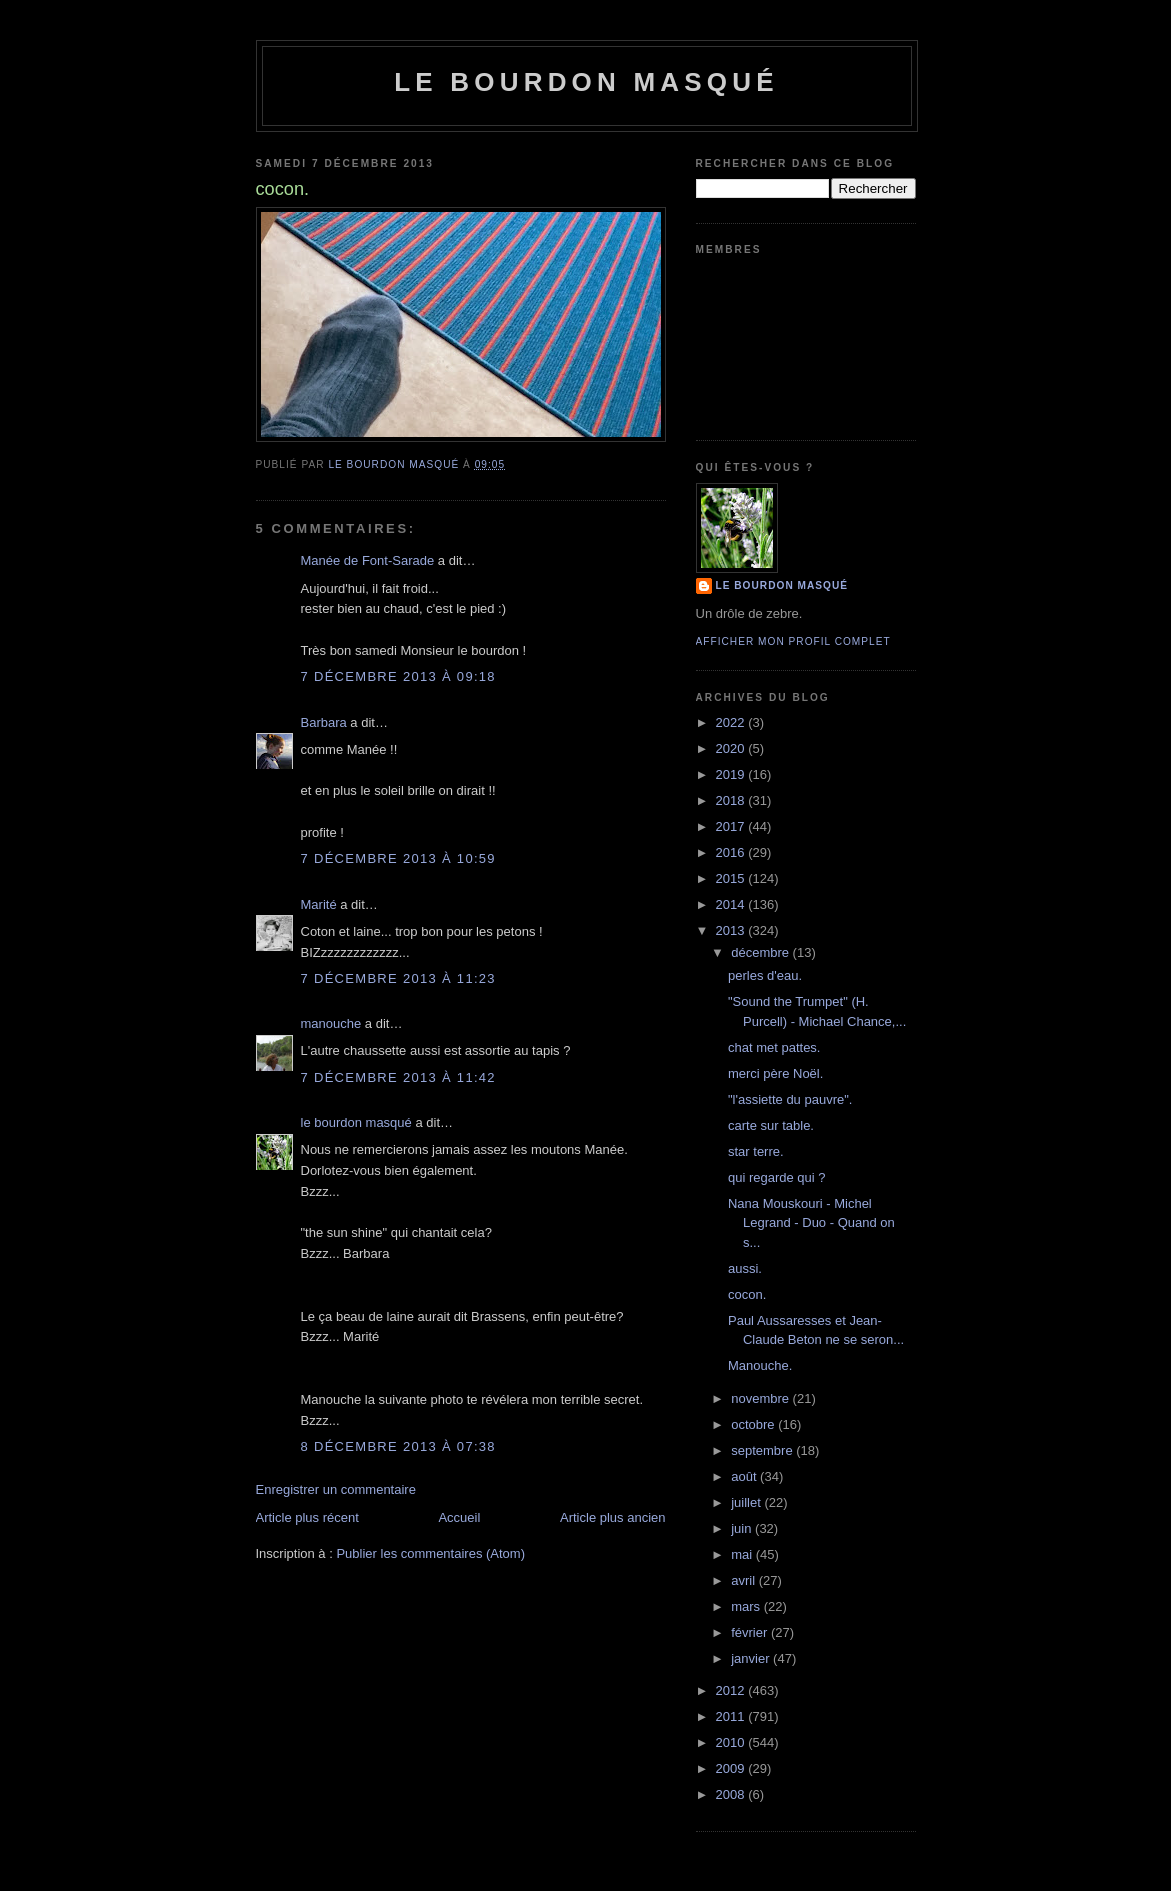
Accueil (459, 1517)
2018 (732, 800)
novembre (761, 1398)
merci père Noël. (775, 1073)
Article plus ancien (613, 1517)
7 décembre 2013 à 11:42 (398, 1077)
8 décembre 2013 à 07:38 (398, 1446)
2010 (732, 1742)
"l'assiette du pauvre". (790, 1099)
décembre (761, 952)
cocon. (747, 1294)
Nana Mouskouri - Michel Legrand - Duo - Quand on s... (811, 1223)
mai (743, 1554)
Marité (319, 904)
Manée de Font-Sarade (368, 560)
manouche (331, 1023)
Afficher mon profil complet (793, 641)
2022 (732, 722)
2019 (732, 774)
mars (747, 1606)
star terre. (756, 1151)
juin (743, 1528)
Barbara (324, 722)
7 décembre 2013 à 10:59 (398, 858)
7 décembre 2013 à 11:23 (398, 978)
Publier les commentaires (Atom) (430, 1553)
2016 (732, 852)
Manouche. (760, 1365)
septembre (763, 1450)
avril (744, 1580)
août (745, 1476)
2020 (732, 748)
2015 (732, 878)
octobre (754, 1424)
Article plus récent (307, 1517)
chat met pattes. (774, 1047)
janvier (752, 1658)
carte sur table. (771, 1125)
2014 (732, 904)
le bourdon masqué (586, 82)
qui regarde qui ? (777, 1177)
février (751, 1632)
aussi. (745, 1268)
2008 (732, 1794)
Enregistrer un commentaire (336, 1489)
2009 (732, 1768)
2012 (732, 1690)
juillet (747, 1502)
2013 (732, 930)
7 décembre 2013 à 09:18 (398, 676)
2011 (732, 1716)
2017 (732, 826)
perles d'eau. (765, 975)
